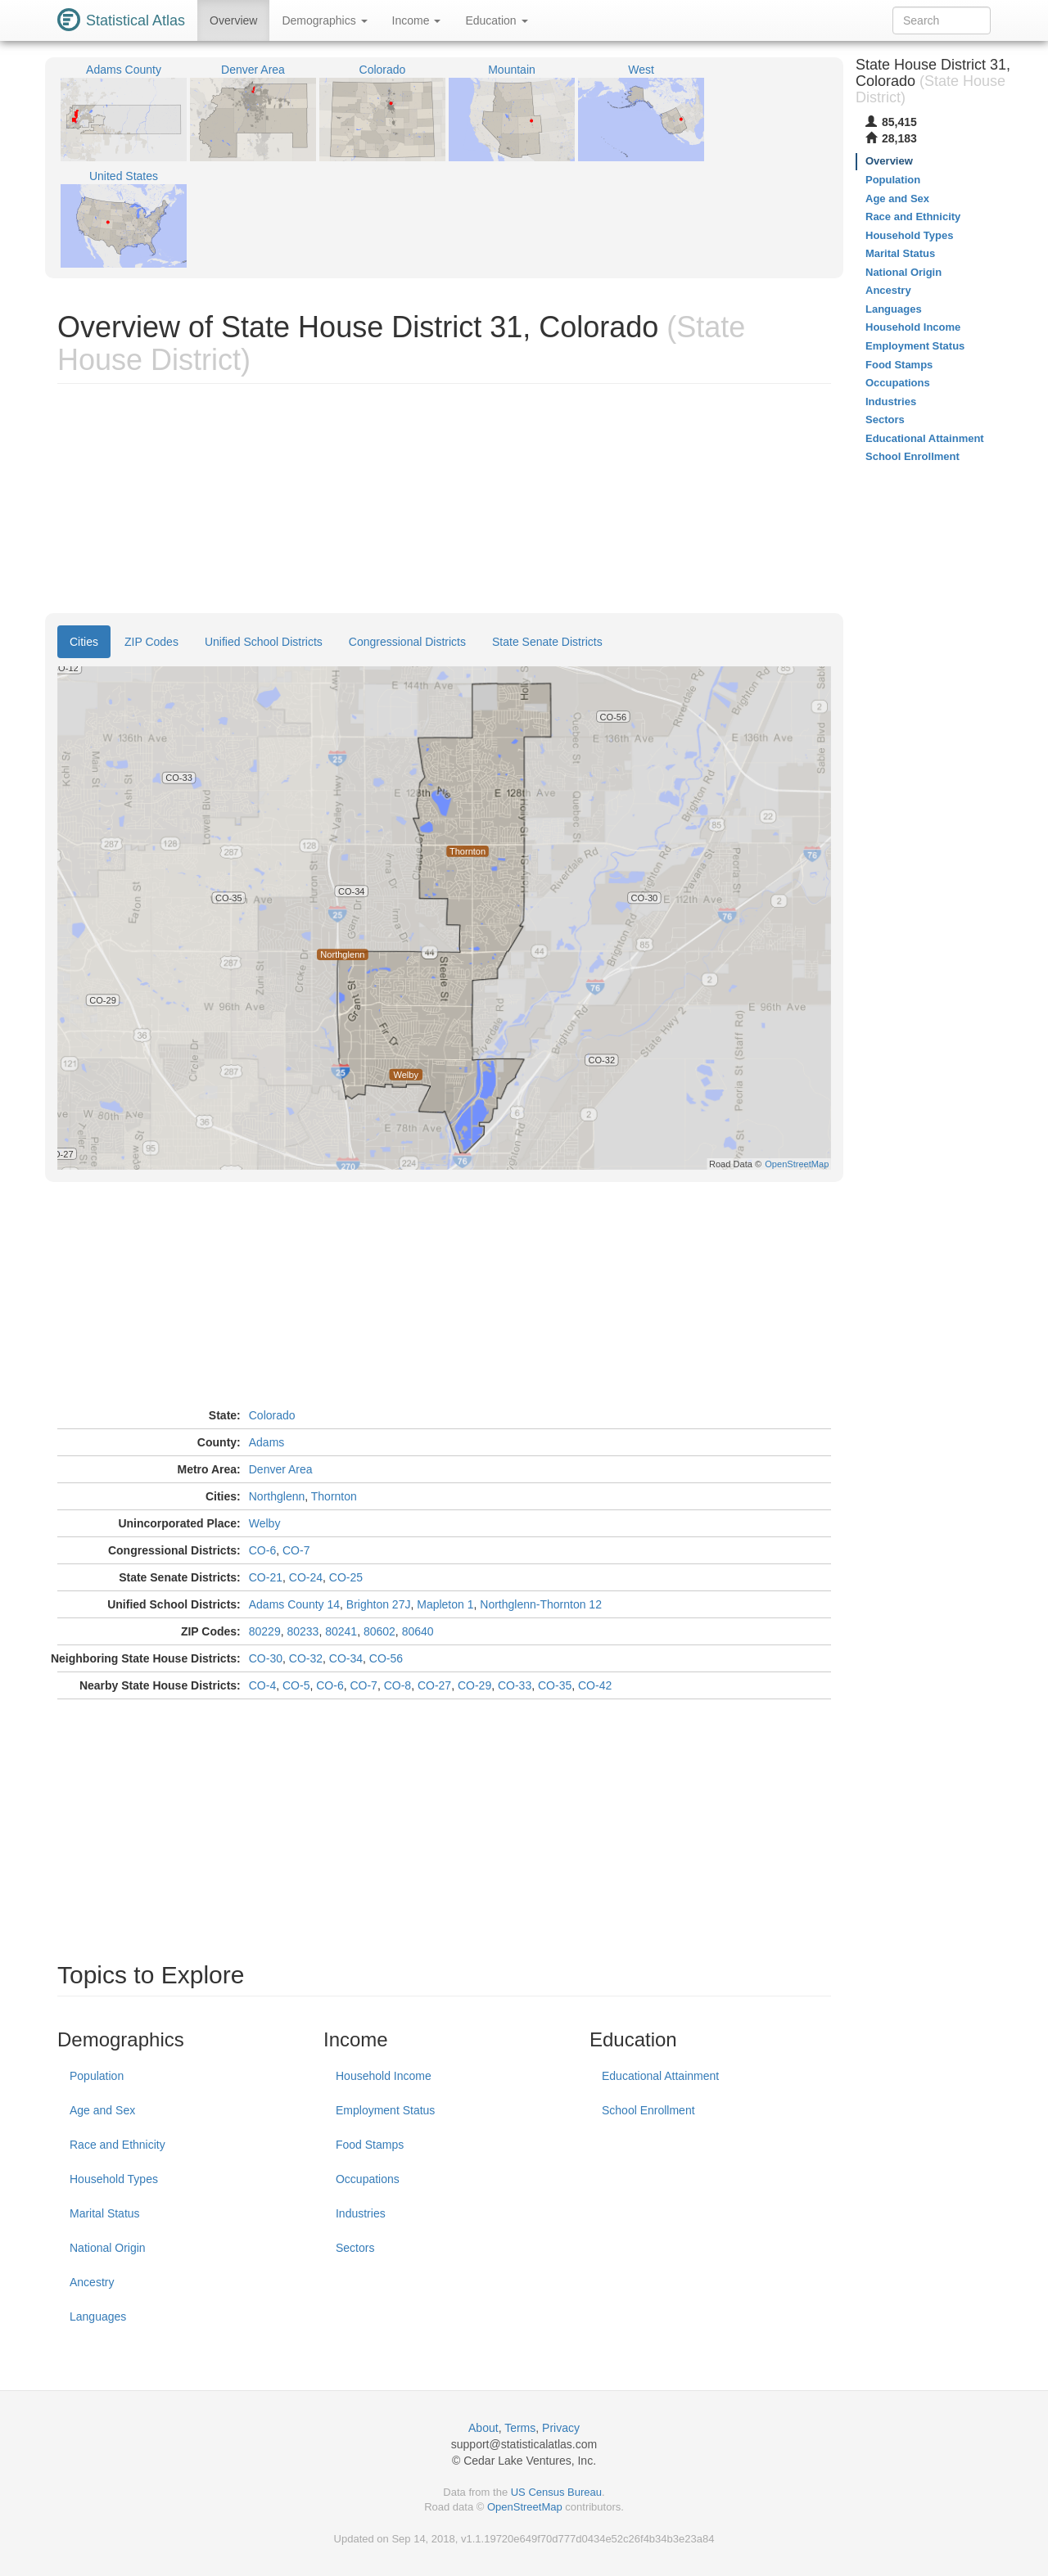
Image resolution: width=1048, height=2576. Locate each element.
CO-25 (346, 1577)
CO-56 (386, 1658)
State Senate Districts (547, 641)
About (483, 2427)
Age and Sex (102, 2110)
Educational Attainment (660, 2075)
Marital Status (105, 2213)
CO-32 (306, 1658)
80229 (265, 1631)
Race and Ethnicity (117, 2144)
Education (496, 20)
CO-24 (306, 1577)
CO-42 (595, 1685)
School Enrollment (648, 2110)
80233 (302, 1631)
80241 (341, 1631)
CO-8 (397, 1685)
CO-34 (346, 1658)
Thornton (334, 1496)
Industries (361, 2213)
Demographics (324, 20)
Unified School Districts (264, 641)
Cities (84, 641)
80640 (418, 1631)
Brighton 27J (378, 1604)
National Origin (108, 2247)
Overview (233, 20)
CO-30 (265, 1658)
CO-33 (514, 1685)
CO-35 (554, 1685)
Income (416, 20)
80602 (379, 1631)
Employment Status (385, 2110)
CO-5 (295, 1685)
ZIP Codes (151, 641)
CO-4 (262, 1685)
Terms (519, 2427)
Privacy (561, 2427)
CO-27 (434, 1685)
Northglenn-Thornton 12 (541, 1604)
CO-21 (265, 1577)
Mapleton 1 (445, 1604)
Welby (265, 1523)
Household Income (383, 2075)
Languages (98, 2316)
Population (97, 2075)
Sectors (355, 2247)
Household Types (114, 2179)
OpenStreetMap (524, 2507)
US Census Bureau (556, 2492)
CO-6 (262, 1550)
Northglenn (277, 1496)
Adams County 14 (294, 1604)
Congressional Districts (407, 641)
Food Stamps (370, 2144)
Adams (267, 1442)
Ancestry (92, 2282)
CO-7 (295, 1550)
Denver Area (281, 1469)
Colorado (272, 1415)
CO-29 (474, 1685)
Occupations (368, 2179)
